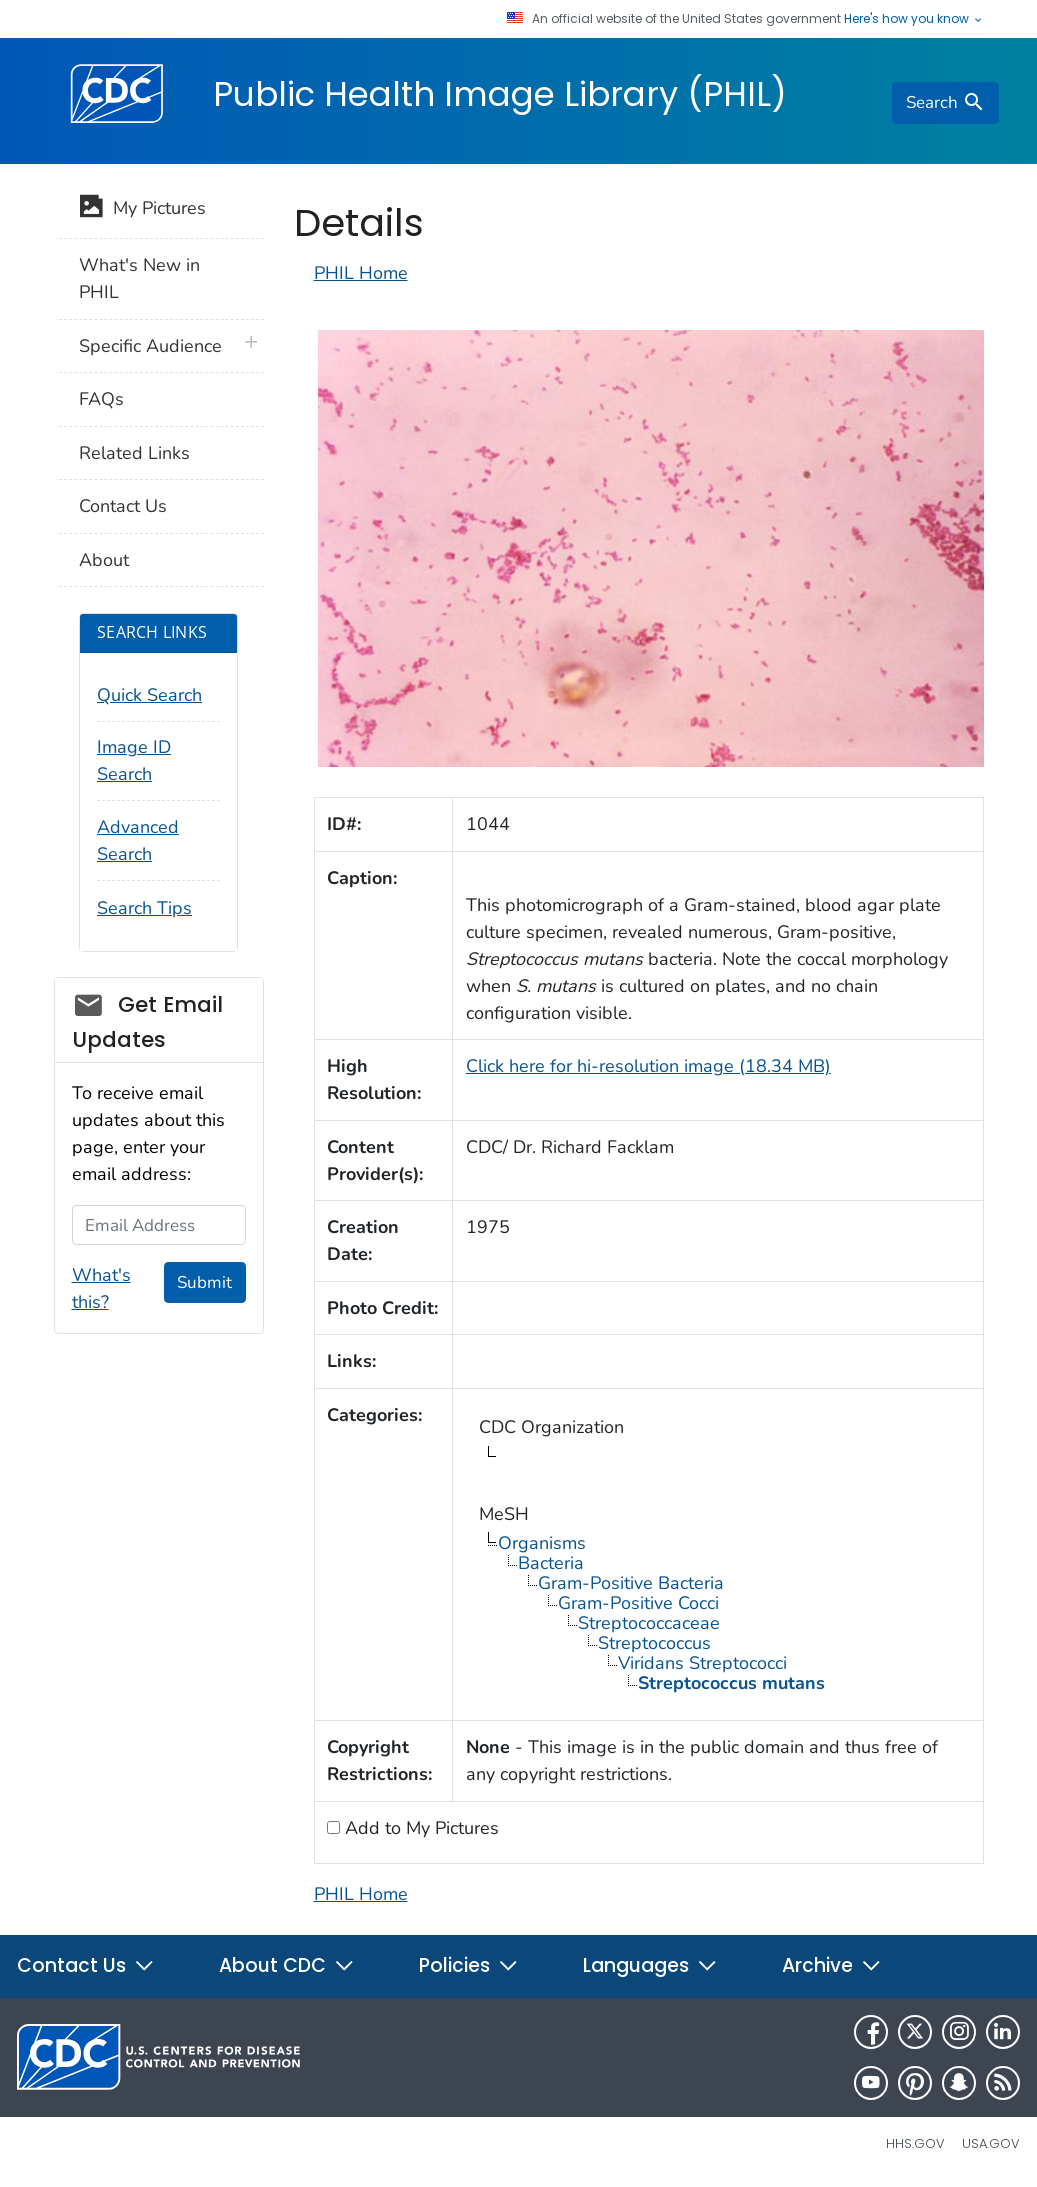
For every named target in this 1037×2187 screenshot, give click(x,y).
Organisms (542, 1543)
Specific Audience (150, 346)
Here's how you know (914, 19)
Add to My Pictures (419, 1828)
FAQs (101, 399)
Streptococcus (654, 1643)
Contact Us (123, 506)
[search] (945, 103)
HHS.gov (915, 2143)
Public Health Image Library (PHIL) (500, 94)
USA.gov (991, 2143)
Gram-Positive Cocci (638, 1603)
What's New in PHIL (139, 278)
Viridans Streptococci (702, 1663)
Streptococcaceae (649, 1623)
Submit (204, 1282)
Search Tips (144, 908)
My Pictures (142, 210)
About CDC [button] (287, 1965)
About (104, 560)
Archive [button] (832, 1965)
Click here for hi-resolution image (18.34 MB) (648, 1066)
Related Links (134, 453)
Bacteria (551, 1563)
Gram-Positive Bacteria (631, 1583)
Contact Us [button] (86, 1965)
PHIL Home (361, 273)
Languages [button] (650, 1965)
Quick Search (149, 695)
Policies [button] (469, 1965)
